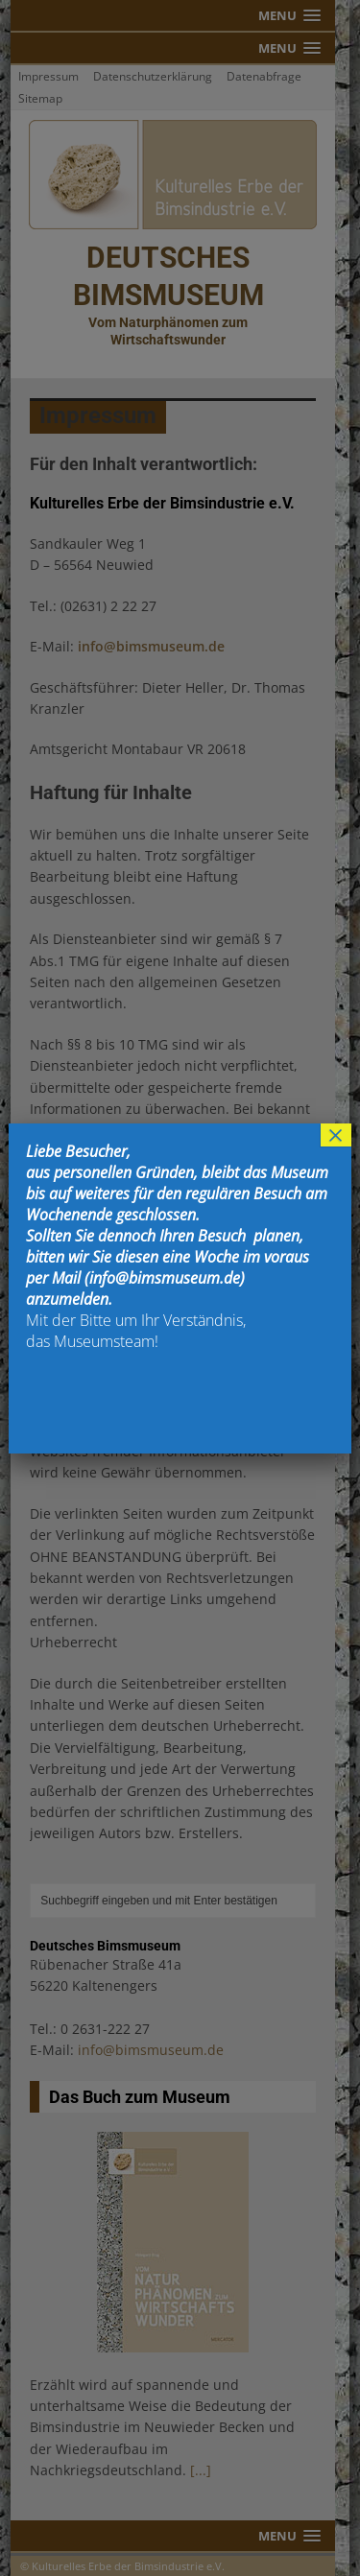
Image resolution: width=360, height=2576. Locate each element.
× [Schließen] (336, 1134)
